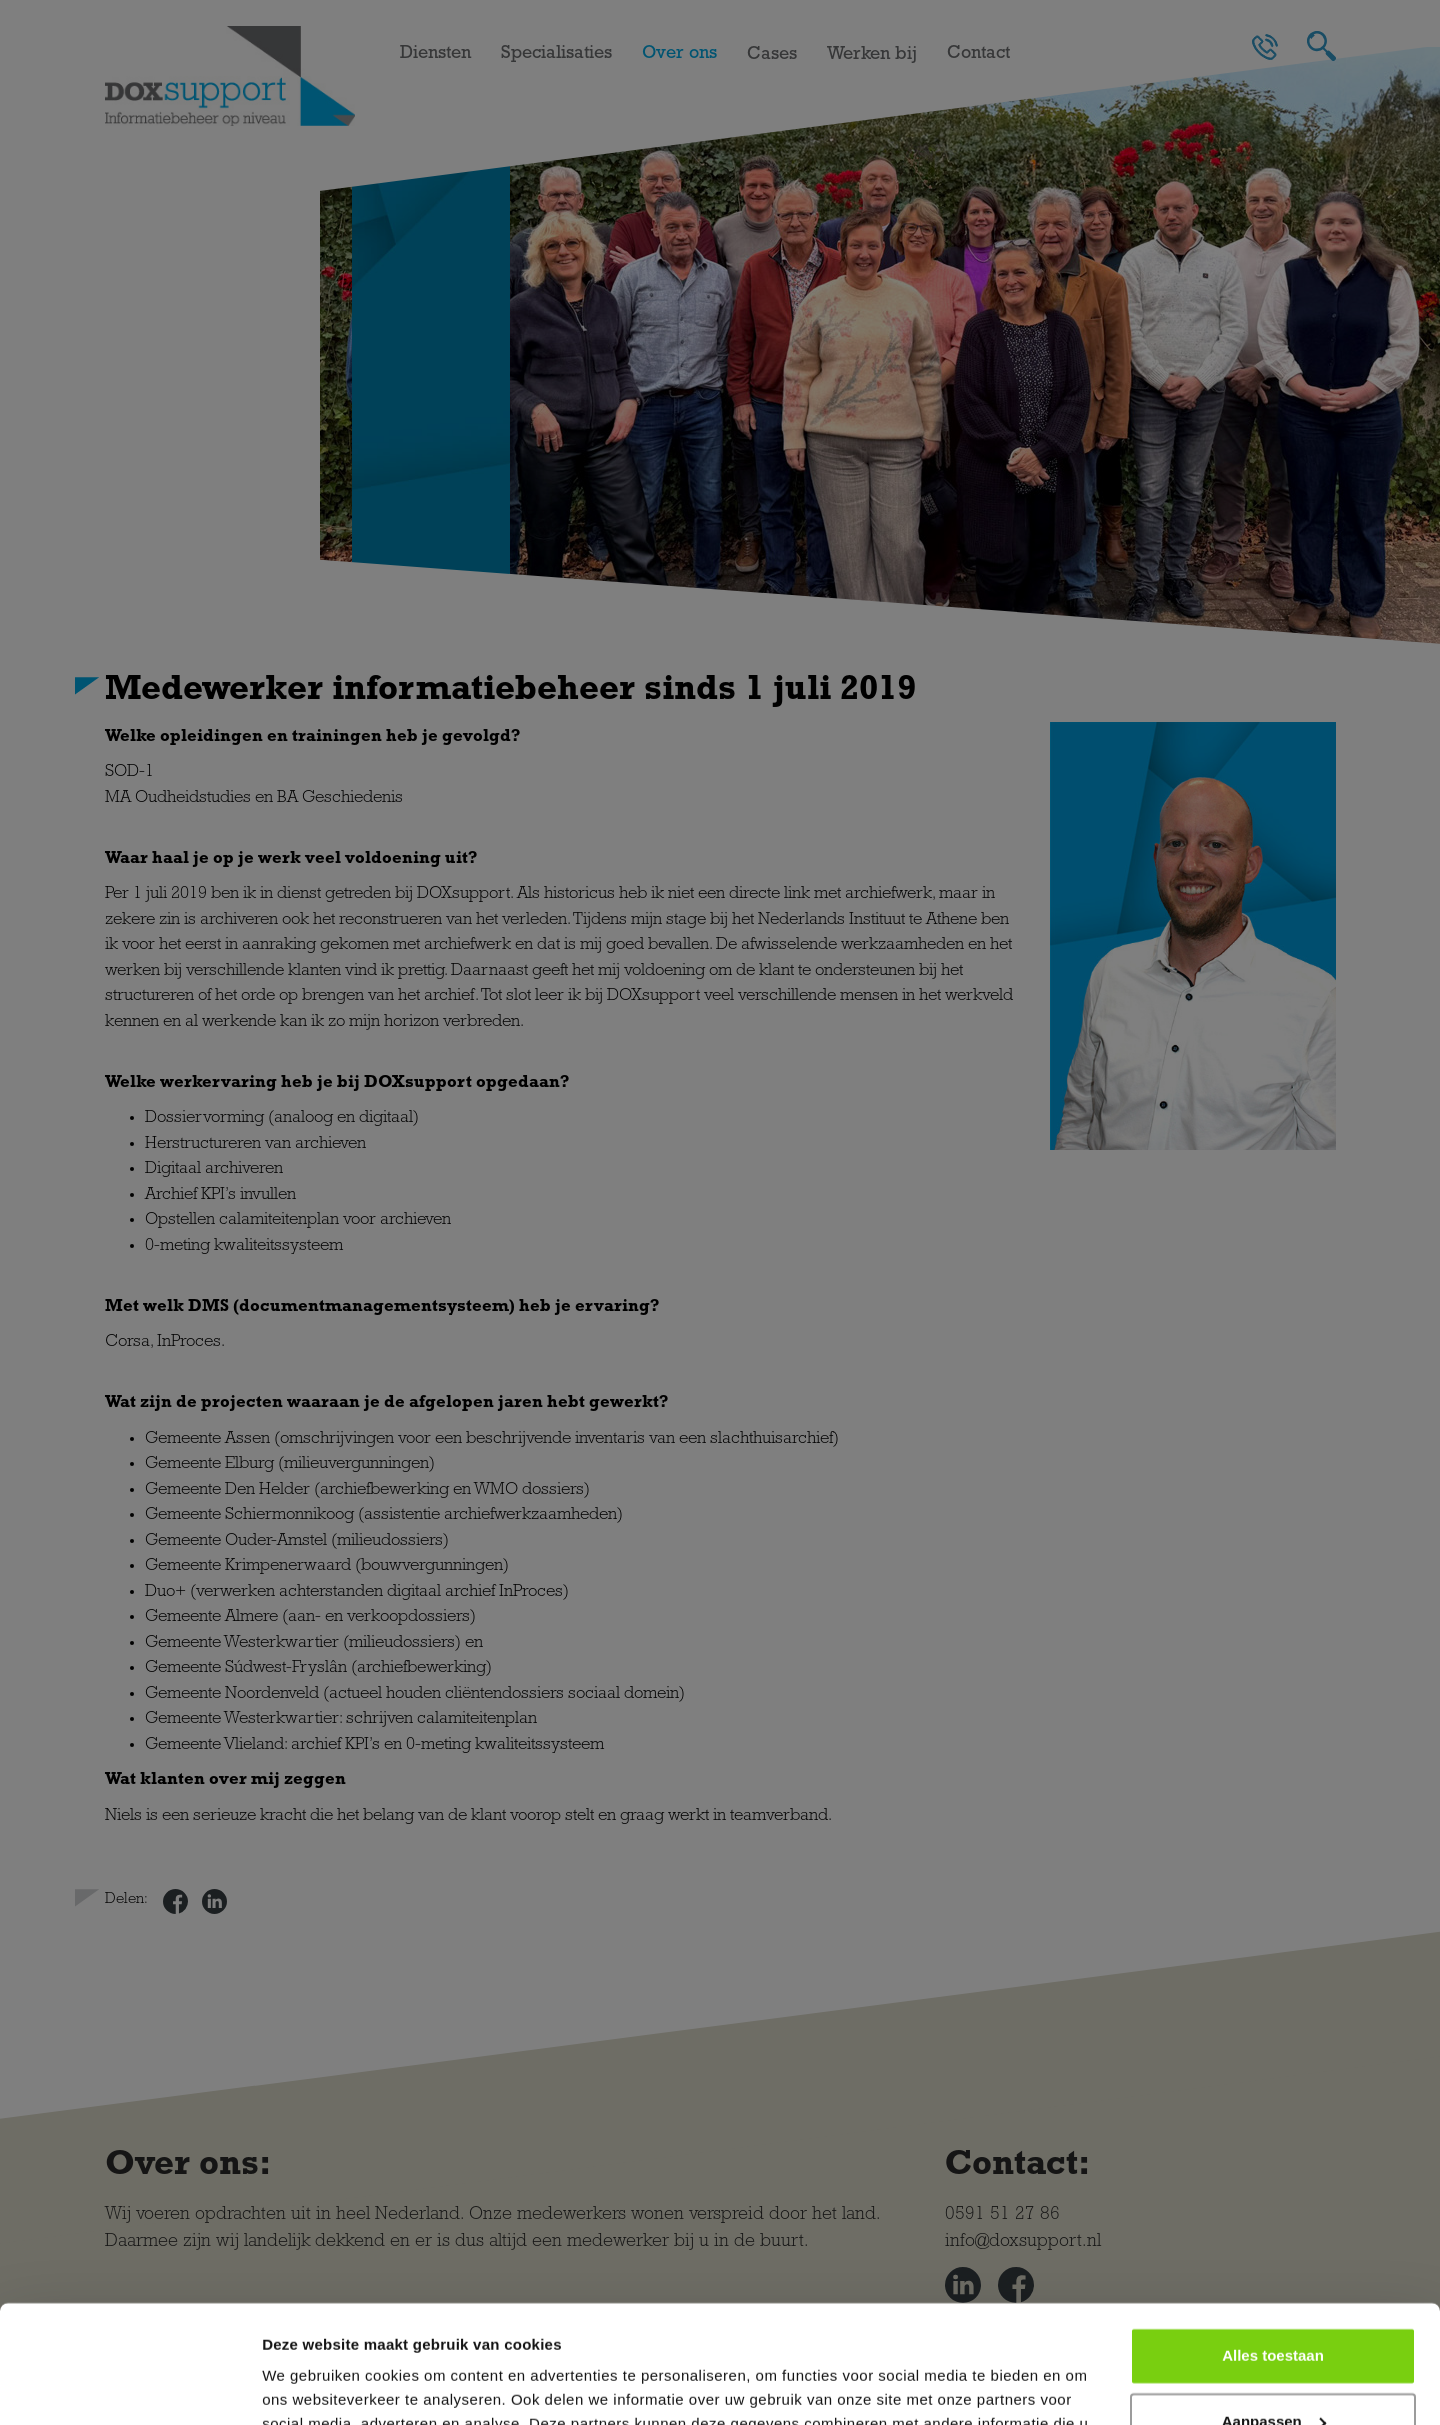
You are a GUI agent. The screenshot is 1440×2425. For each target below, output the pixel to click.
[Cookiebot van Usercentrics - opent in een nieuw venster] (129, 2386)
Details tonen (309, 2385)
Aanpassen (1274, 2303)
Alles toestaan (1273, 2238)
